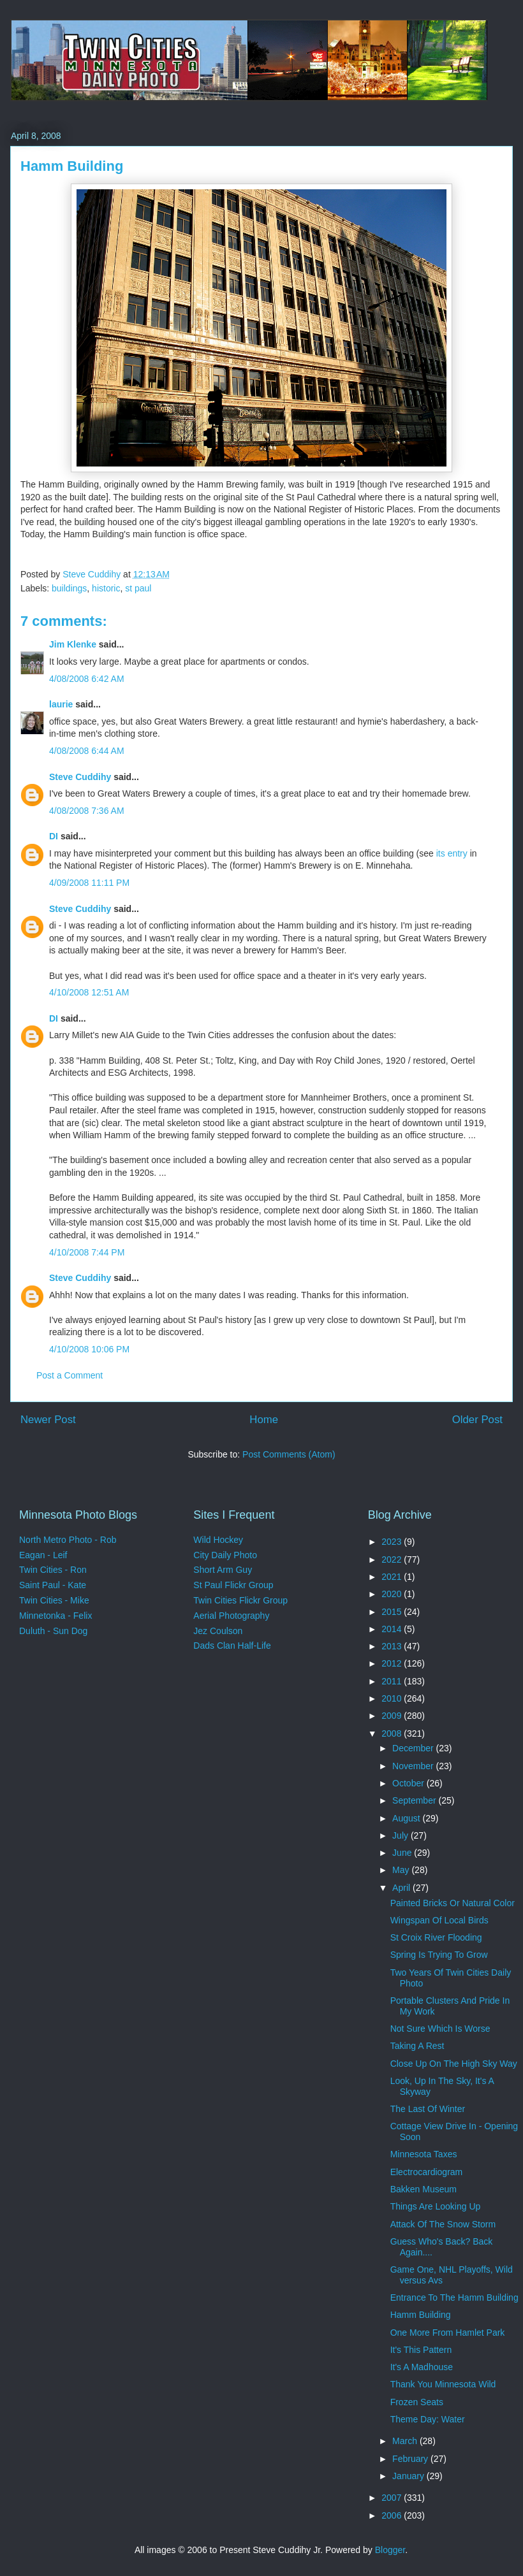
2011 (392, 1681)
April (402, 1888)
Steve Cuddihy (80, 777)
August (407, 1818)
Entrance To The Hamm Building (454, 2297)
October (409, 1783)
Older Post (477, 1420)
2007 (392, 2498)
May (401, 1870)
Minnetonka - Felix (55, 1615)
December (414, 1748)
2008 (392, 1733)
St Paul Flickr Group (233, 1585)
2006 (392, 2515)
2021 (392, 1577)
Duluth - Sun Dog (53, 1631)
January (409, 2476)
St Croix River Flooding (436, 1937)
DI (53, 836)
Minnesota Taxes (423, 2154)
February (411, 2459)
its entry (452, 853)
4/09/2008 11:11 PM (89, 883)
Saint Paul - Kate (52, 1585)
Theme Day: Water (427, 2419)
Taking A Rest (417, 2046)
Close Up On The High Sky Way (453, 2064)
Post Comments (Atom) (288, 1454)
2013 (392, 1646)
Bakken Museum (423, 2189)
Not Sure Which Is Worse (440, 2028)
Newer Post (48, 1420)
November (414, 1766)
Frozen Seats (416, 2402)
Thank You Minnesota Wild (443, 2384)
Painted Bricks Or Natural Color (452, 1903)
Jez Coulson (217, 1631)
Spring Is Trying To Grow (439, 1955)
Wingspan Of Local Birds (439, 1920)
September (415, 1800)
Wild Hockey (218, 1540)
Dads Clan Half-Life (231, 1645)
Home (263, 1420)
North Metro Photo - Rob (68, 1540)
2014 (392, 1629)
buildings (69, 588)
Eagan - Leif (43, 1555)
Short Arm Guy (222, 1570)
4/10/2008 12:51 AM (89, 992)
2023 (392, 1542)
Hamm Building (420, 2315)
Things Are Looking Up (435, 2206)
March (406, 2441)
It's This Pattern (421, 2350)
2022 (392, 1559)
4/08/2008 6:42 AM (86, 679)
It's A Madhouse (421, 2367)
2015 (392, 1612)
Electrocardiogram (426, 2172)
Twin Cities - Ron (53, 1570)
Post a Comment (69, 1375)
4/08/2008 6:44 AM (86, 751)
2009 (392, 1716)
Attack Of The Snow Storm (443, 2224)
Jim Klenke (72, 644)
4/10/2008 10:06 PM (89, 1349)
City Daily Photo (225, 1555)
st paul (138, 588)
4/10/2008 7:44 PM (86, 1252)
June (403, 1853)
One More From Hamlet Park (447, 2332)
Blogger (390, 2550)
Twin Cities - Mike (54, 1600)
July (401, 1835)
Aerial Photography (231, 1615)
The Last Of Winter (427, 2109)
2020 (392, 1594)
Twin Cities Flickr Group (240, 1600)
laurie (61, 704)
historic (106, 588)
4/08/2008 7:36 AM (86, 811)
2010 (392, 1698)
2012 (392, 1663)
